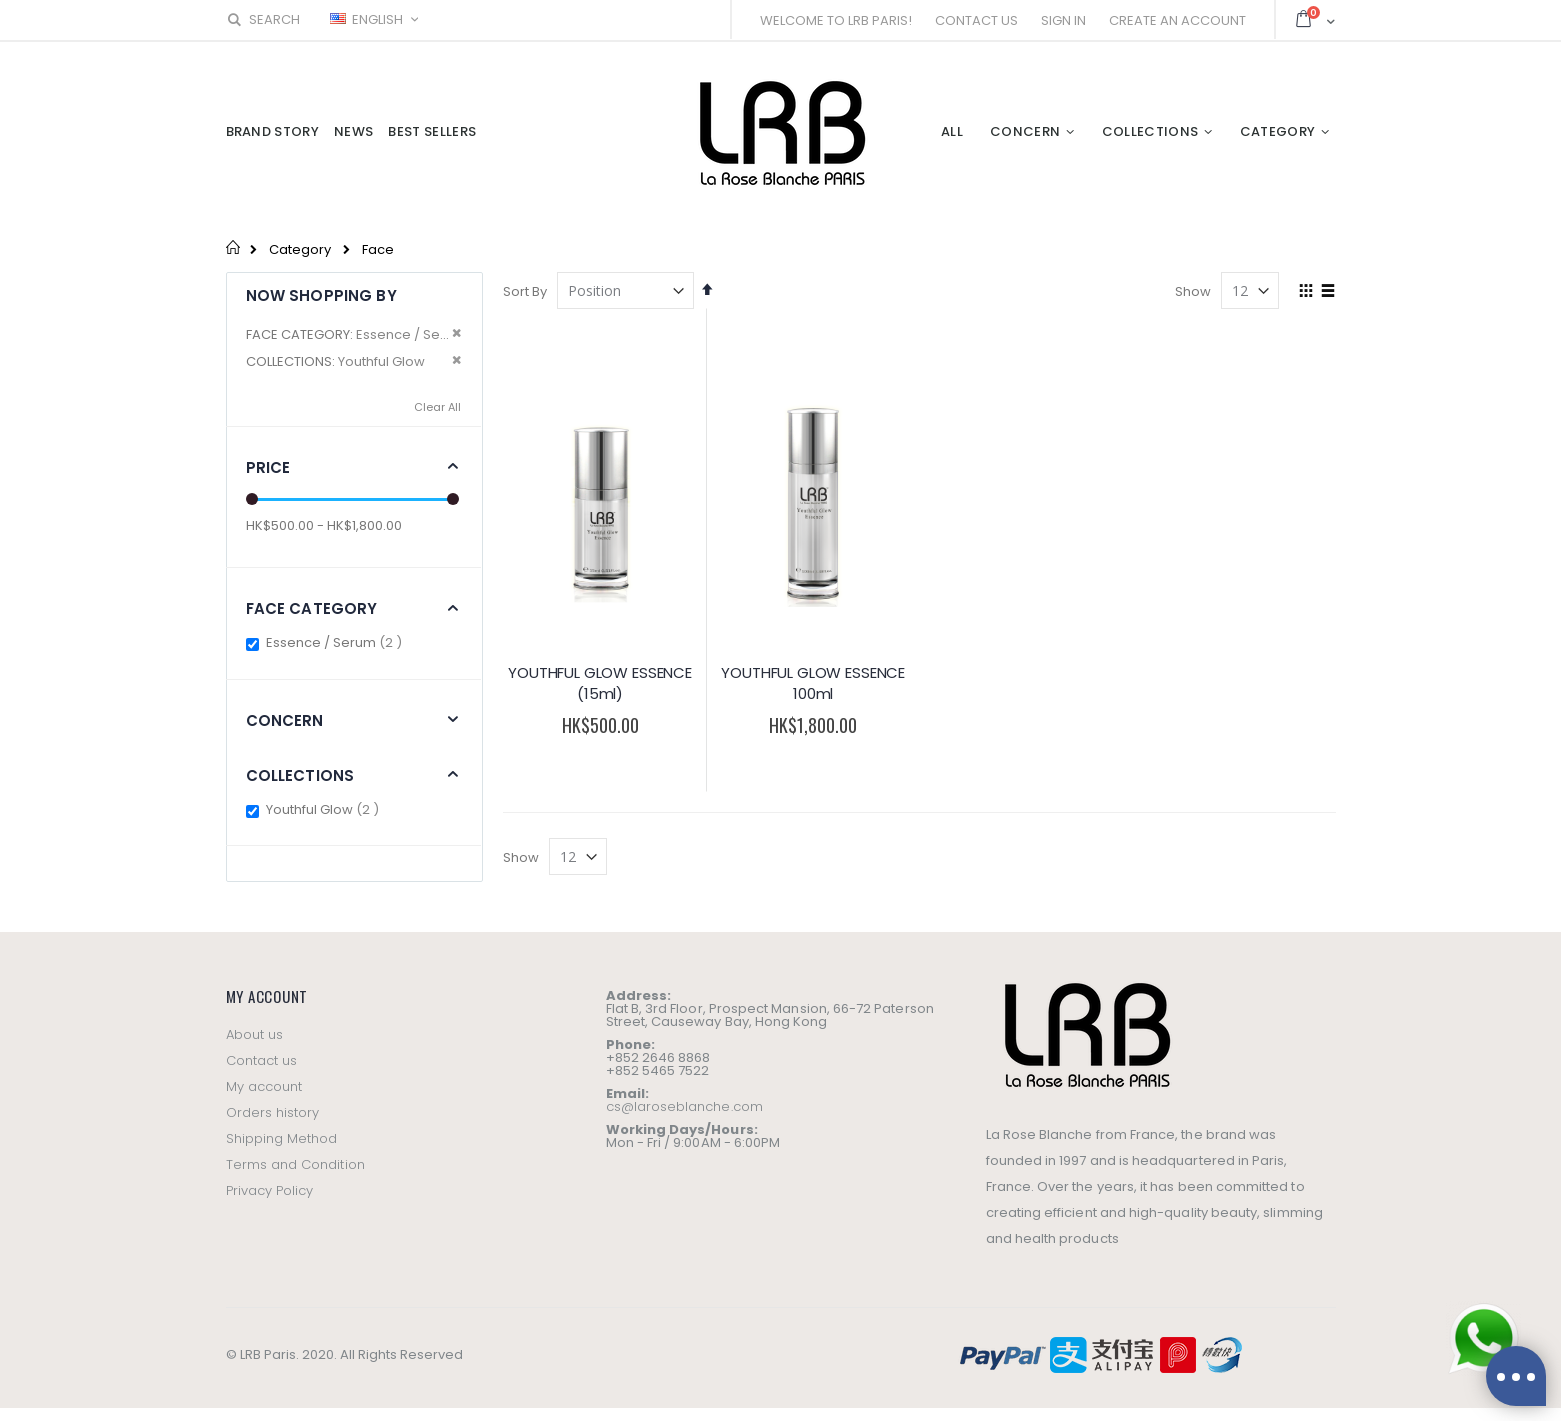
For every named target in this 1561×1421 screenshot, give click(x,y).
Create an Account (1177, 20)
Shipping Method (282, 1138)
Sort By (525, 291)
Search (263, 19)
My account (264, 1086)
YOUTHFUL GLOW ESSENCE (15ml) (600, 683)
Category (300, 249)
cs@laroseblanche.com (684, 1106)
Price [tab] (268, 467)
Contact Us (976, 20)
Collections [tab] (300, 775)
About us (255, 1034)
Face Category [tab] (312, 608)
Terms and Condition (295, 1164)
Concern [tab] (285, 720)
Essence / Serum (336, 642)
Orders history (273, 1112)
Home (233, 247)
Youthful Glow (325, 809)
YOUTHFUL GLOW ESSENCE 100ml (813, 683)
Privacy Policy (270, 1190)
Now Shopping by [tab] (321, 295)
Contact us (262, 1060)
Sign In (1063, 20)
